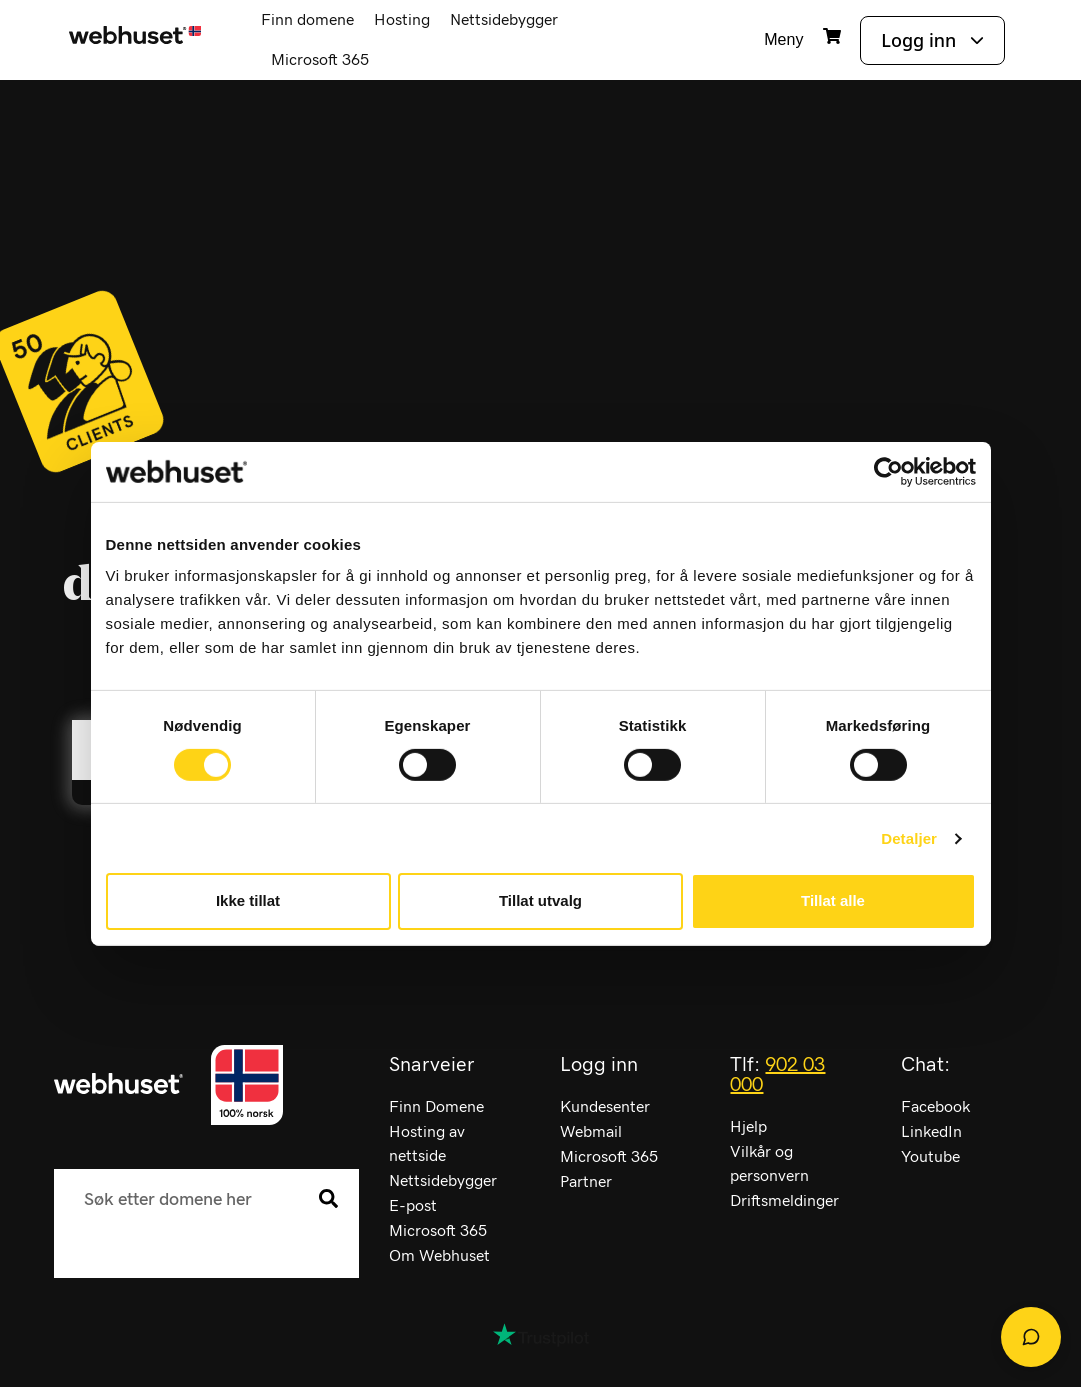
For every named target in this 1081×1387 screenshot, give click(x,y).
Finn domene (307, 20)
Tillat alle (833, 900)
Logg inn (918, 40)
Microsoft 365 (320, 60)
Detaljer (909, 838)
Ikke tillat (248, 900)
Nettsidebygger (504, 20)
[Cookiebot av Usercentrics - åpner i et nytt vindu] (888, 471)
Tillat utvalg (540, 900)
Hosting (402, 20)
